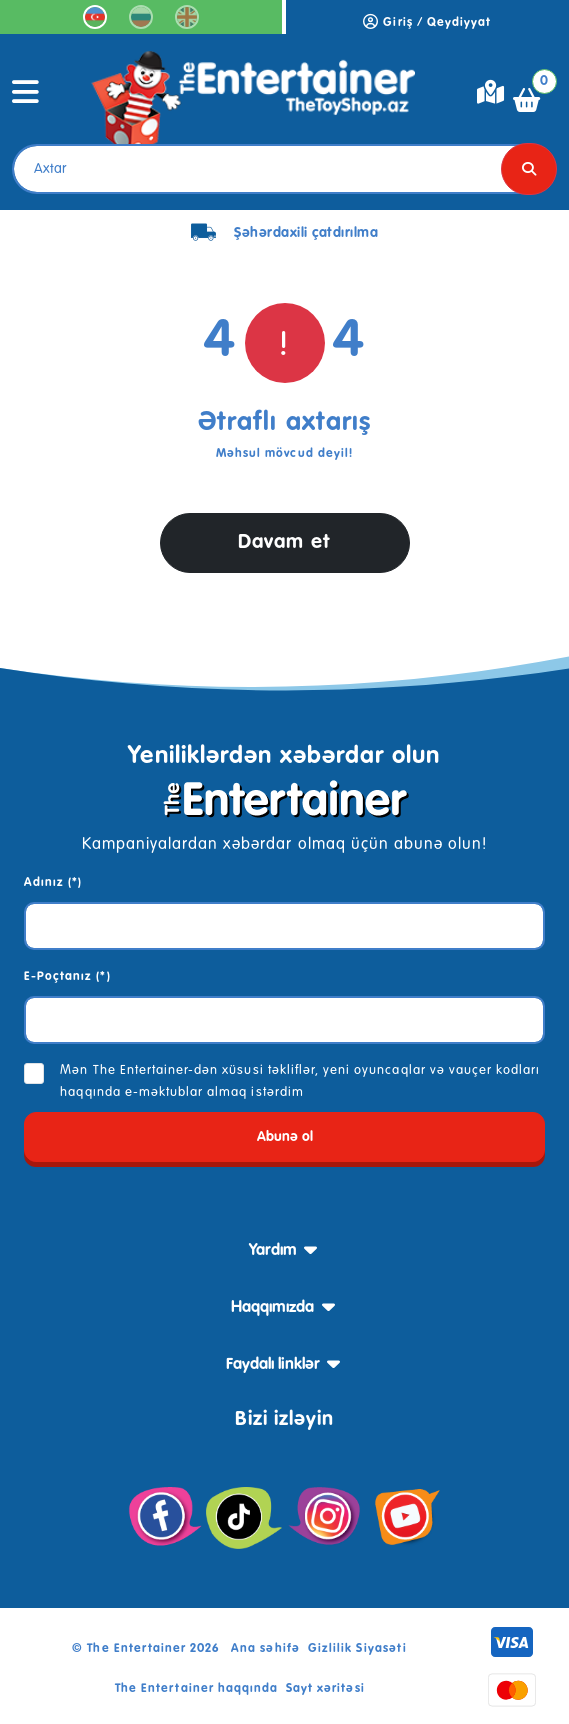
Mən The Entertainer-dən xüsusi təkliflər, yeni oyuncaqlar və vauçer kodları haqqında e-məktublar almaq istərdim (300, 1081)
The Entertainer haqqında (196, 1689)
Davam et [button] (284, 542)
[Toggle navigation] (26, 100)
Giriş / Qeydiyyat (427, 23)
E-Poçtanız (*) (67, 977)
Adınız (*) (53, 883)
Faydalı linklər (273, 1365)
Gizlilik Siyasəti (358, 1649)
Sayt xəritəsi (325, 1689)
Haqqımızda (272, 1308)
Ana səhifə (265, 1649)
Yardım (273, 1251)
